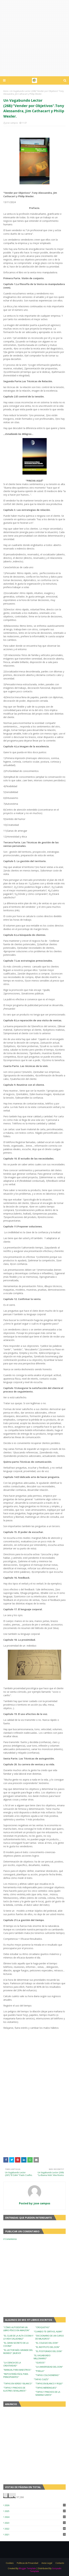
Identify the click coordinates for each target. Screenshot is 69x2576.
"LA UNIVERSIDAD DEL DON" (49, 2366)
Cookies (10, 2563)
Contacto (60, 2563)
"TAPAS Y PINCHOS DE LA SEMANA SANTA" (47, 2393)
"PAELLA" (39, 2370)
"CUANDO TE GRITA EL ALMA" (48, 2331)
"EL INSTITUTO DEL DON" (47, 2347)
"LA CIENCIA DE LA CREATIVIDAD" (12, 2364)
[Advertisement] (34, 38)
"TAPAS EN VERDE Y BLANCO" (17, 2383)
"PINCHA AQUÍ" (34, 480)
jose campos (12, 122)
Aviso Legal (47, 2563)
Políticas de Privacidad (27, 2563)
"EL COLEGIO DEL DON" (46, 2342)
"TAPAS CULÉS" (41, 2379)
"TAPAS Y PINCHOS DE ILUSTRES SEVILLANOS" (14, 2389)
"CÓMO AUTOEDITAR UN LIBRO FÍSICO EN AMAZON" (16, 2329)
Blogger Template (27, 2568)
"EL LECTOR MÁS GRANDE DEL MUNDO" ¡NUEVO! (18, 2352)
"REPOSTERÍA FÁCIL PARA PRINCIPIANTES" (15, 2375)
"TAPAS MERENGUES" (46, 2387)
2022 (35, 2528)
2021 (35, 2534)
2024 (35, 2516)
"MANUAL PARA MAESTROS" (17, 2369)
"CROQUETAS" (42, 2327)
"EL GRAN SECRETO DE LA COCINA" (15, 2344)
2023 (35, 2522)
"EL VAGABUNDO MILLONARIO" (42, 2357)
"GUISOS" (40, 2362)
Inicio (5, 91)
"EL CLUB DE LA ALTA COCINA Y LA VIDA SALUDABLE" (18, 2337)
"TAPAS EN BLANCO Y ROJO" (49, 2383)
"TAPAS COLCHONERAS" (47, 2375)
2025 (35, 2511)
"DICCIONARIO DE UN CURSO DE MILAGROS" (49, 2337)
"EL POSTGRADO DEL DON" (48, 2351)
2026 (35, 2505)
